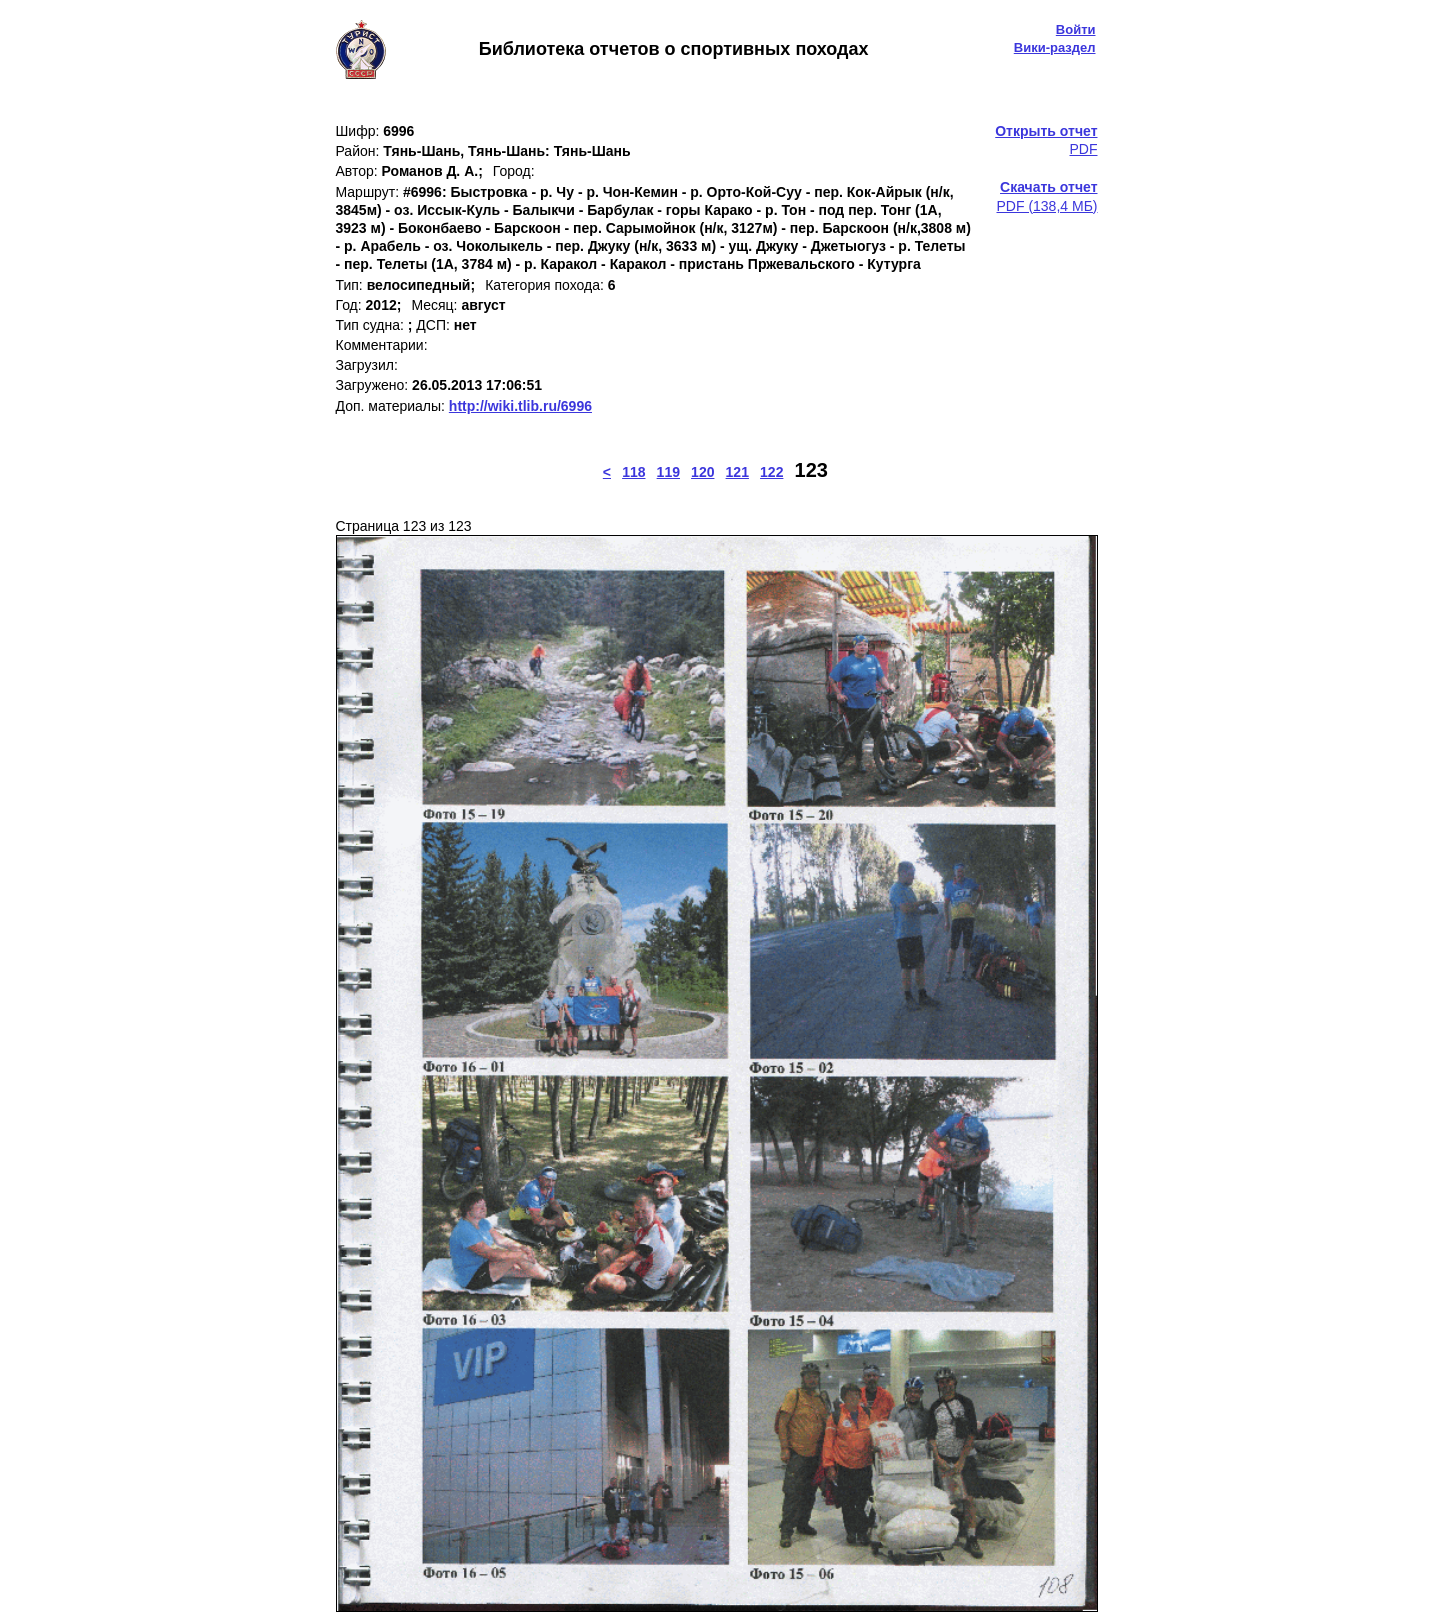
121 (737, 472)
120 (702, 472)
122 (771, 472)
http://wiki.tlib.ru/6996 (520, 406)
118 (633, 472)
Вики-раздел (1055, 47)
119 (668, 472)
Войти (1076, 29)
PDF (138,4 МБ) (1047, 196)
